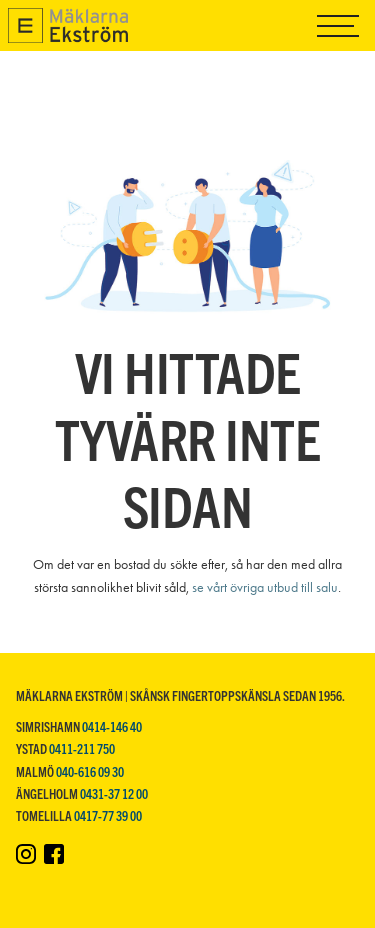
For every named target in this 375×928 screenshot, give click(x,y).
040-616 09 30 (90, 771)
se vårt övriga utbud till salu (265, 587)
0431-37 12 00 (114, 793)
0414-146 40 (112, 726)
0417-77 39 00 (108, 815)
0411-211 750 (82, 748)
